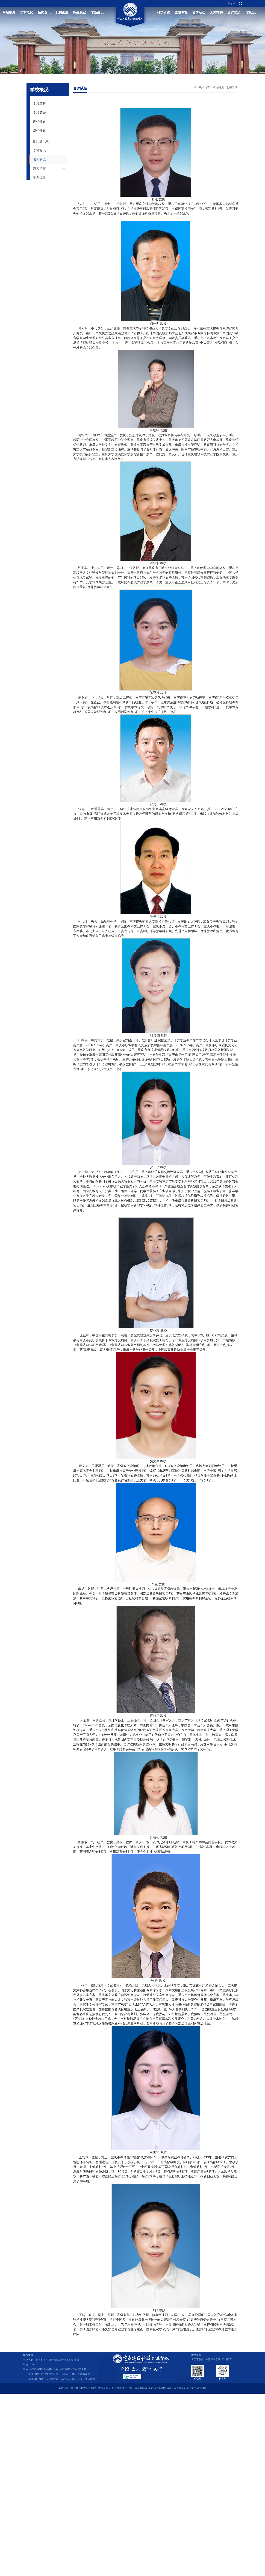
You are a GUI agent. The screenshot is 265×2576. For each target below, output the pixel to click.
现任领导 (39, 121)
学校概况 (26, 12)
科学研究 (163, 12)
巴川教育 (227, 2359)
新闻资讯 (44, 12)
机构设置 (61, 12)
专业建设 (97, 12)
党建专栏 (181, 12)
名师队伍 (232, 87)
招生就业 (79, 12)
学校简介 (39, 112)
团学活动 (198, 12)
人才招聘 (216, 12)
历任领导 (39, 130)
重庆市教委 (197, 2359)
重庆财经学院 (212, 2359)
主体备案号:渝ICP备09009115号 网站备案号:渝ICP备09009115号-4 (134, 2388)
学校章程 (39, 103)
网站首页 (8, 12)
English (231, 3)
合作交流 (234, 12)
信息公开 (251, 12)
